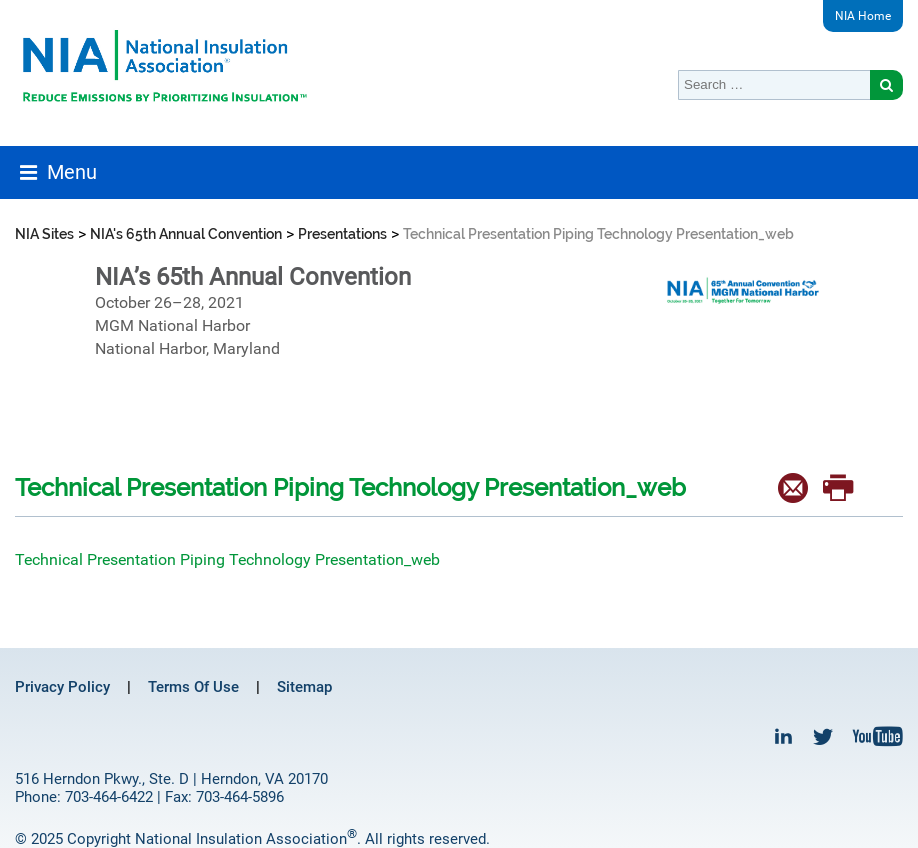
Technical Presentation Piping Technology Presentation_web (227, 559)
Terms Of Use (193, 687)
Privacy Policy (62, 687)
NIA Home (863, 16)
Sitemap (304, 687)
